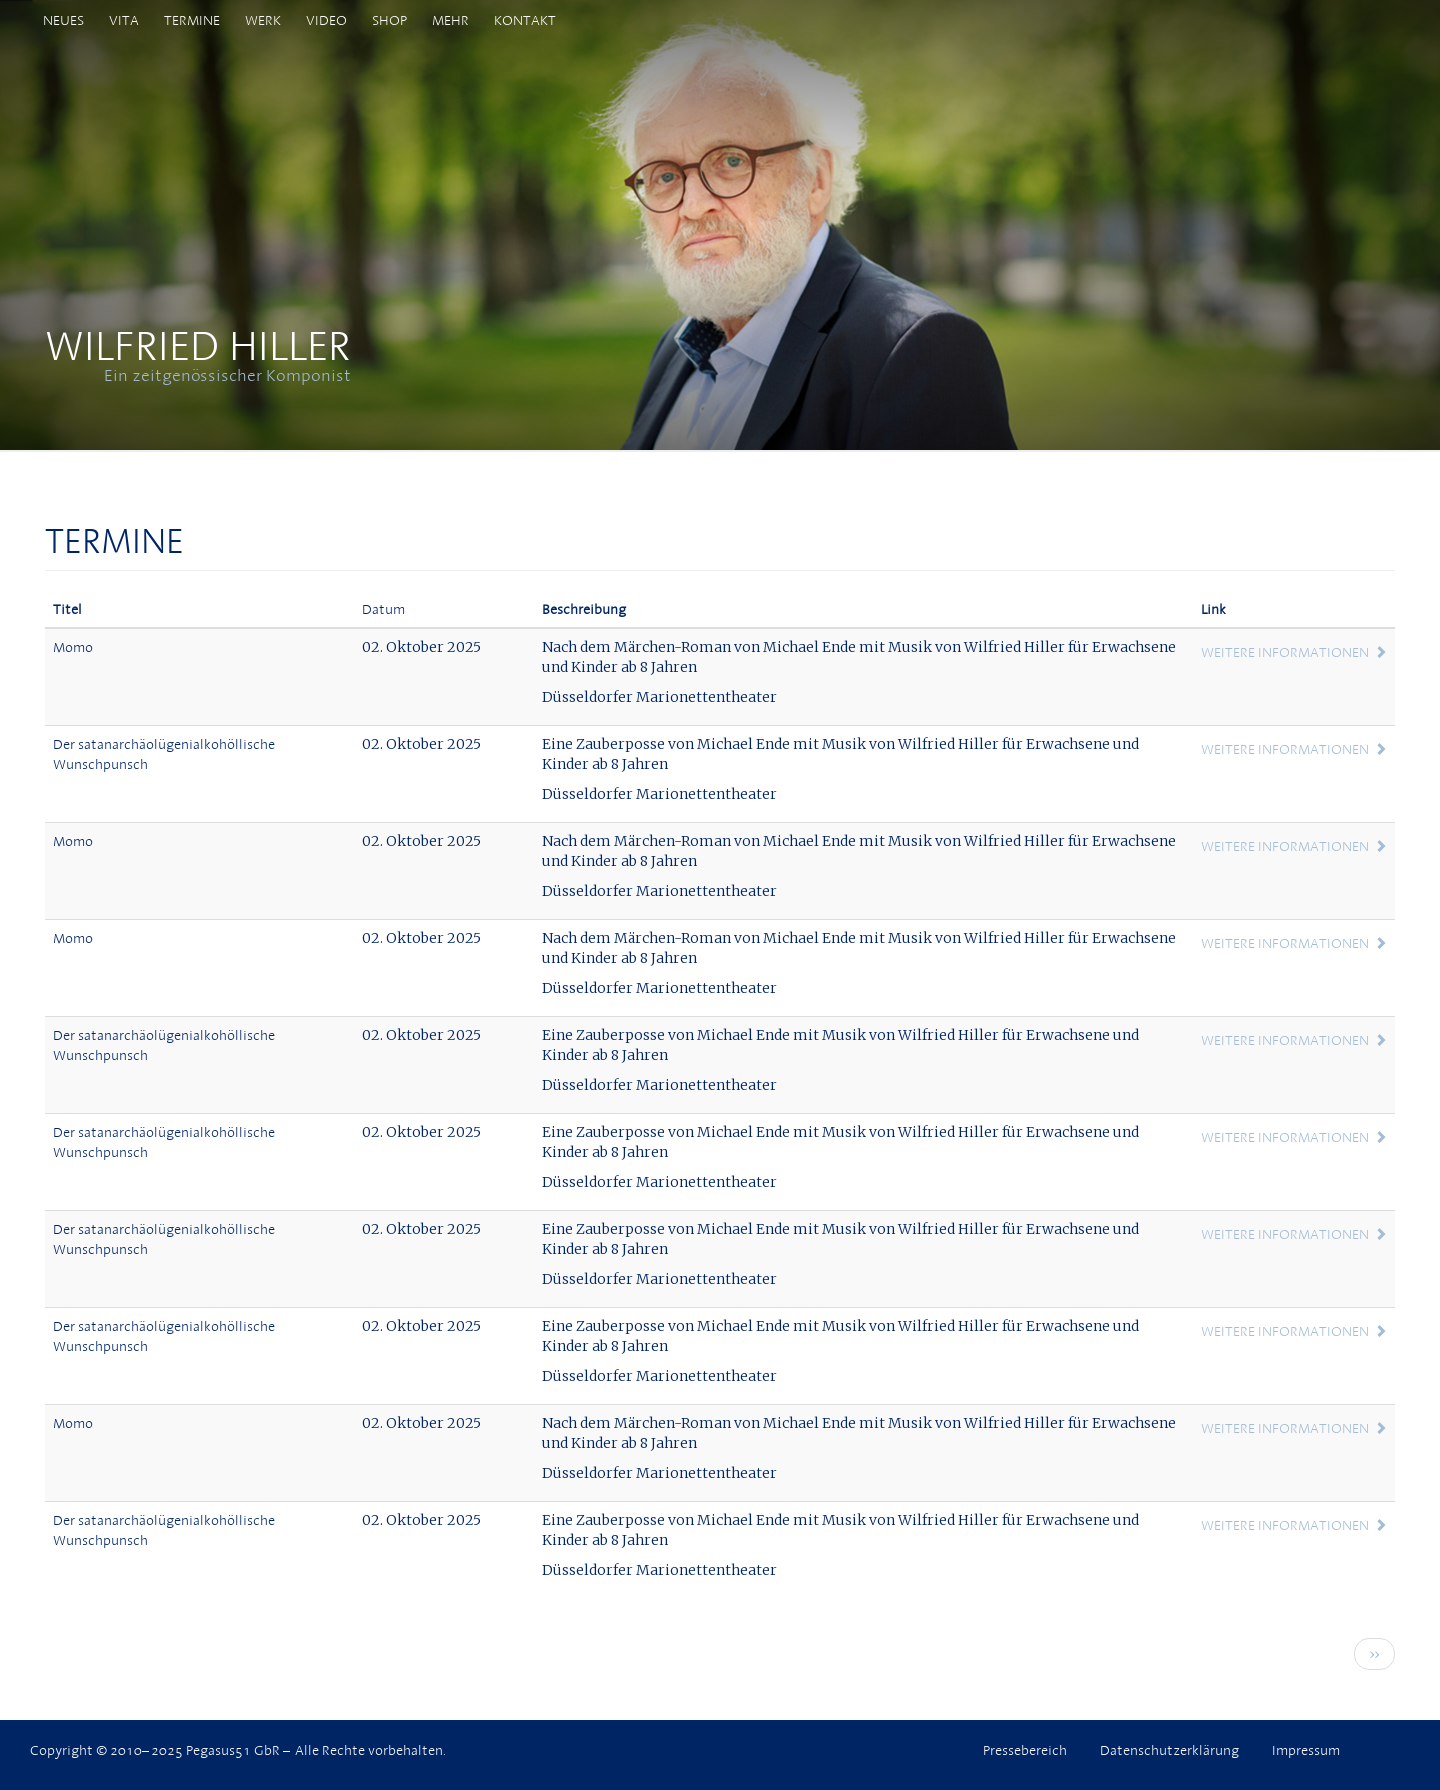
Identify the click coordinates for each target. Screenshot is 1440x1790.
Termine (192, 20)
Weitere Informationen (1285, 652)
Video (326, 20)
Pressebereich (1025, 1750)
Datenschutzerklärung (1169, 1750)
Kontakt (525, 20)
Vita (124, 20)
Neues (63, 20)
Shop (389, 20)
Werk (263, 20)
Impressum (1306, 1750)
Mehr (450, 20)
